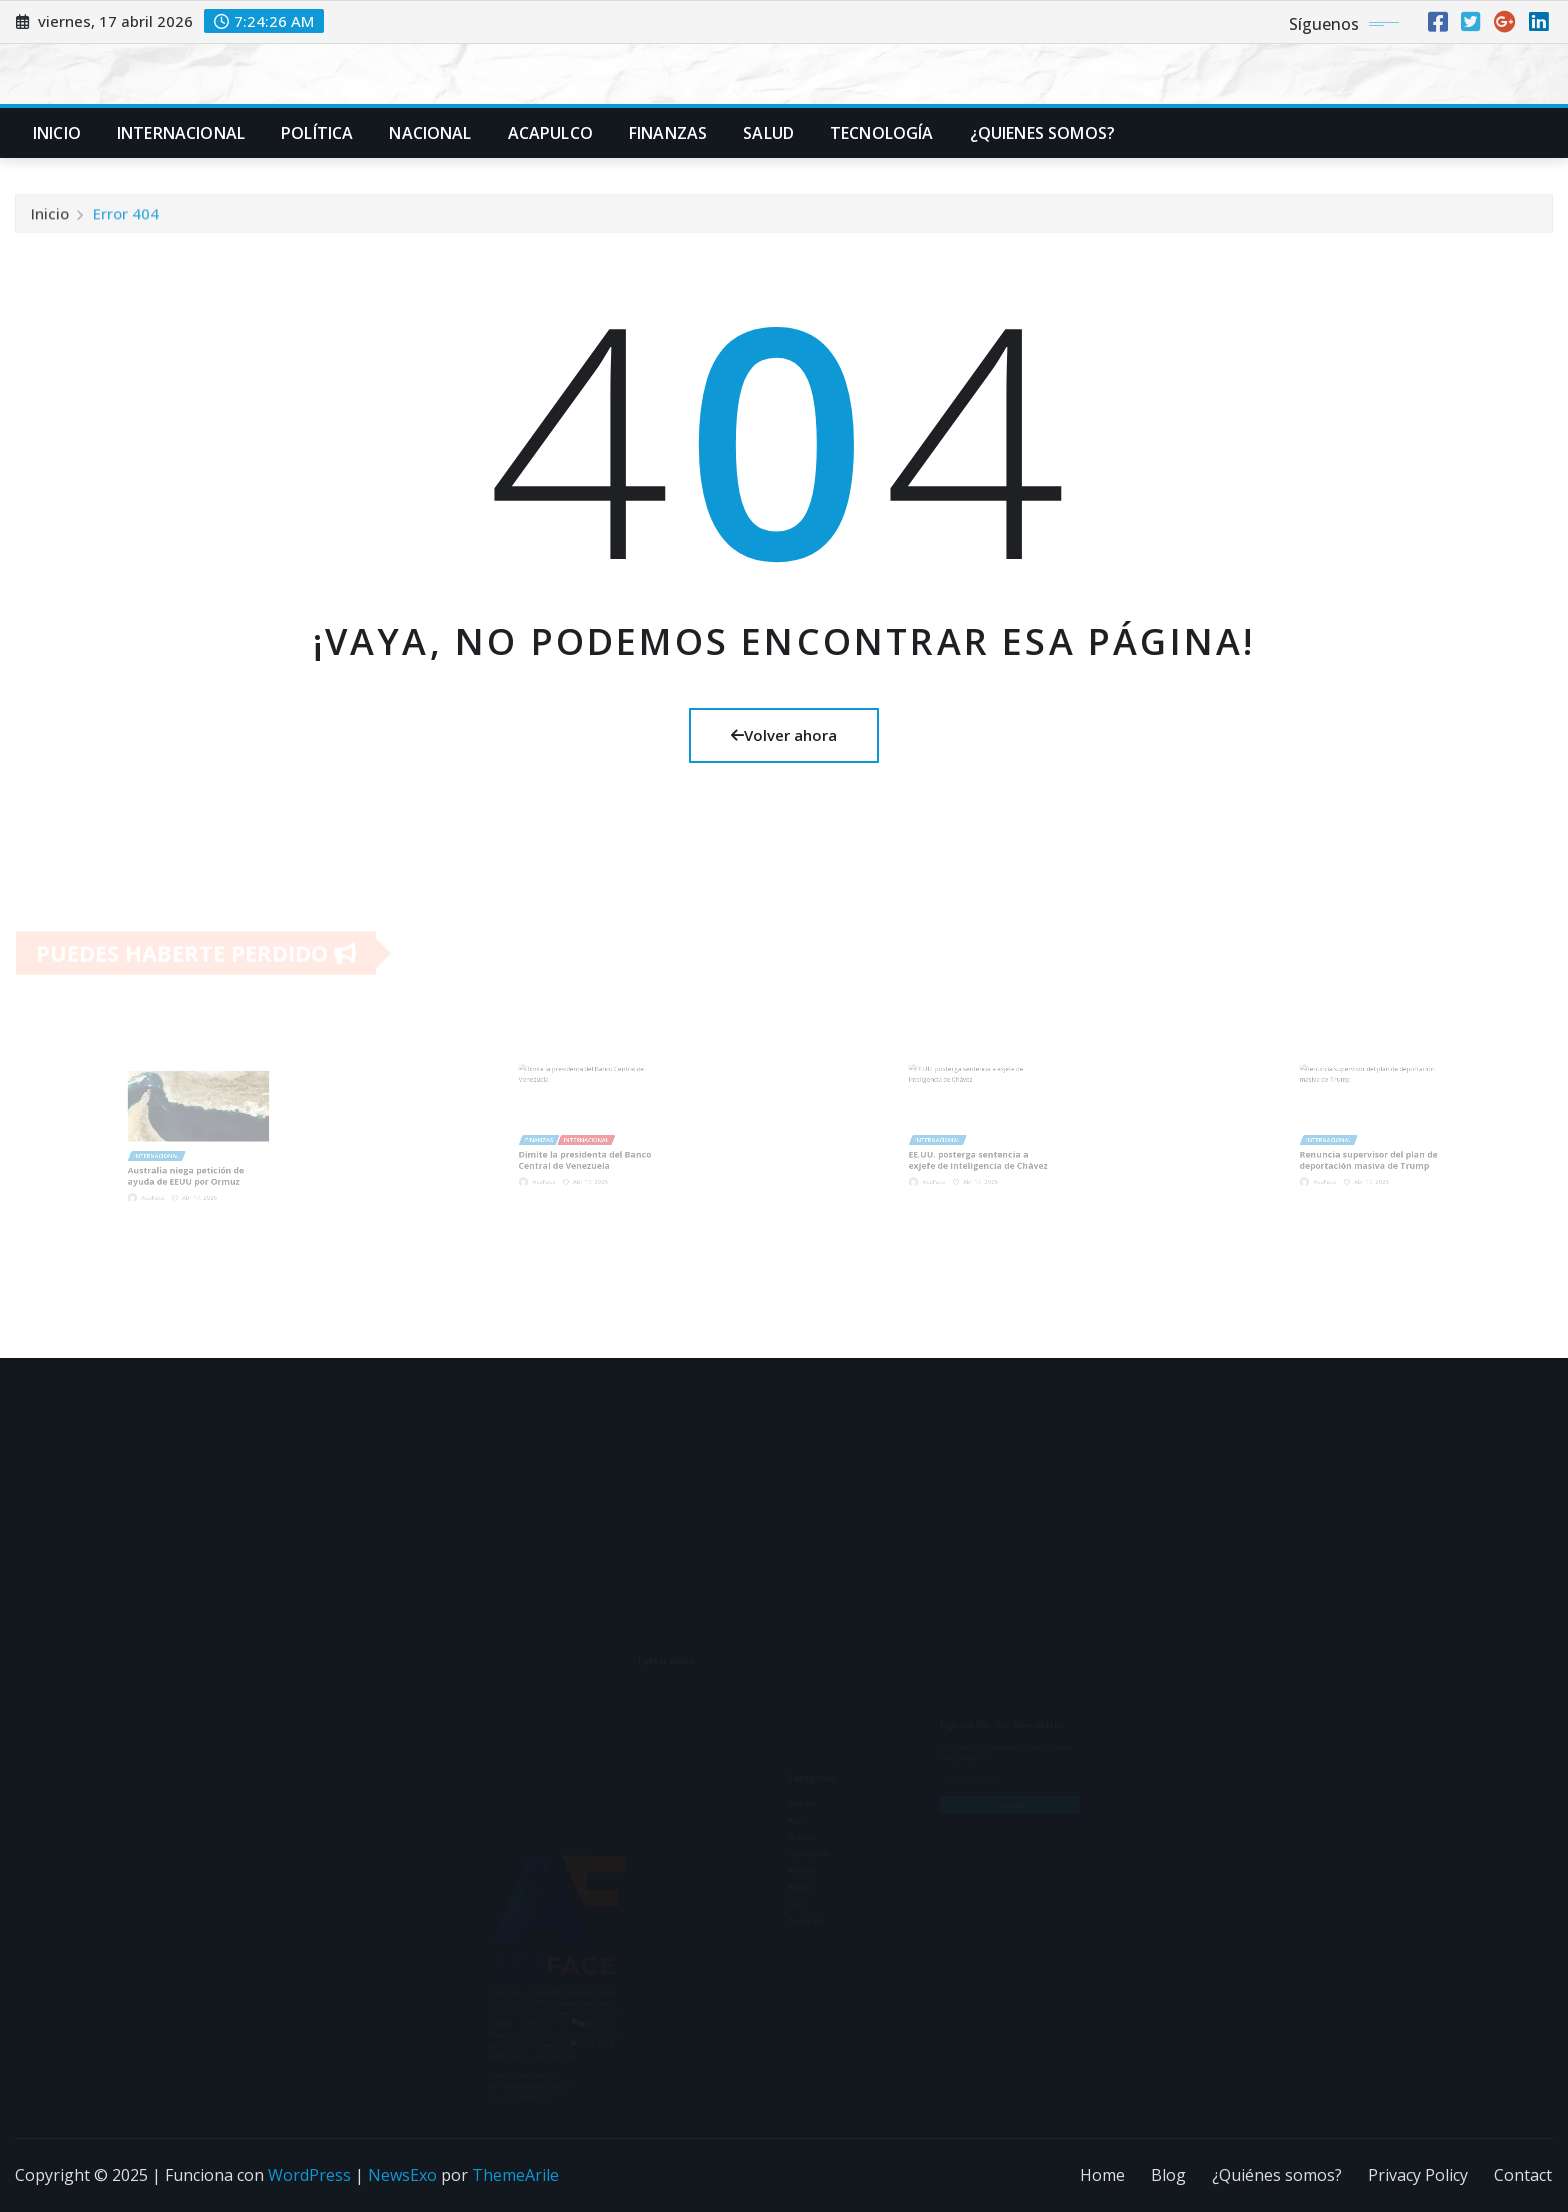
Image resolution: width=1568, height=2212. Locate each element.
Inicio (57, 133)
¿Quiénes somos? (1277, 2175)
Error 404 (126, 219)
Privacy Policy (1418, 2175)
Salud (768, 133)
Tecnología (882, 133)
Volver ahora (784, 735)
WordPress (309, 2175)
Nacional (430, 133)
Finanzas (668, 133)
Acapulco (550, 133)
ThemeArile (515, 2175)
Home (1102, 2175)
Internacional (181, 133)
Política (317, 133)
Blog (1168, 2175)
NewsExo (402, 2175)
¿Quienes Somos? (1042, 133)
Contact (1523, 2175)
